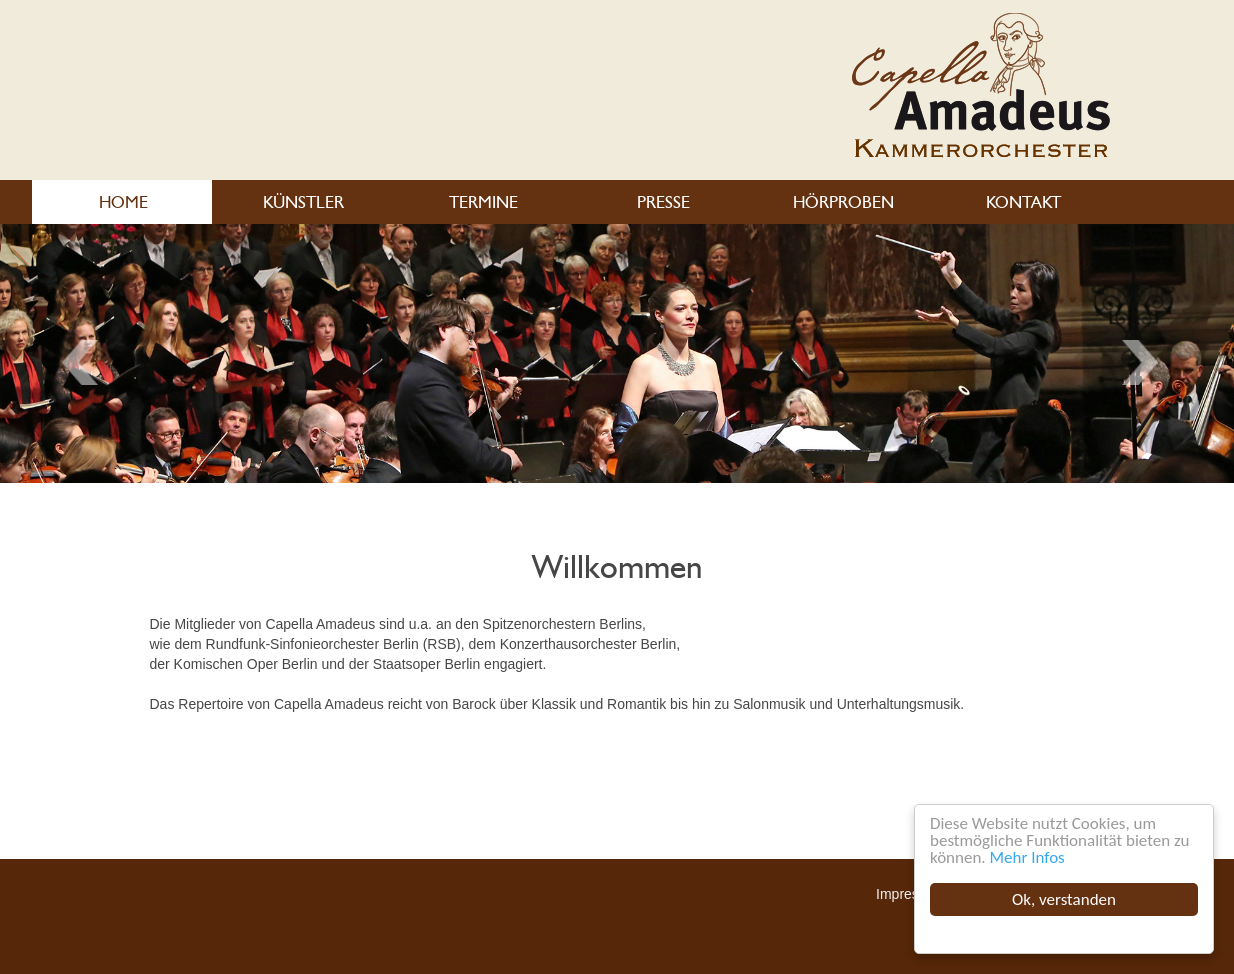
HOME (122, 202)
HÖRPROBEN (842, 202)
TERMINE (482, 202)
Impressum (910, 894)
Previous (1147, 363)
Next (86, 363)
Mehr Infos (1027, 857)
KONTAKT (1022, 202)
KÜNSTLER (302, 202)
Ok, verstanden (1064, 899)
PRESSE (662, 202)
